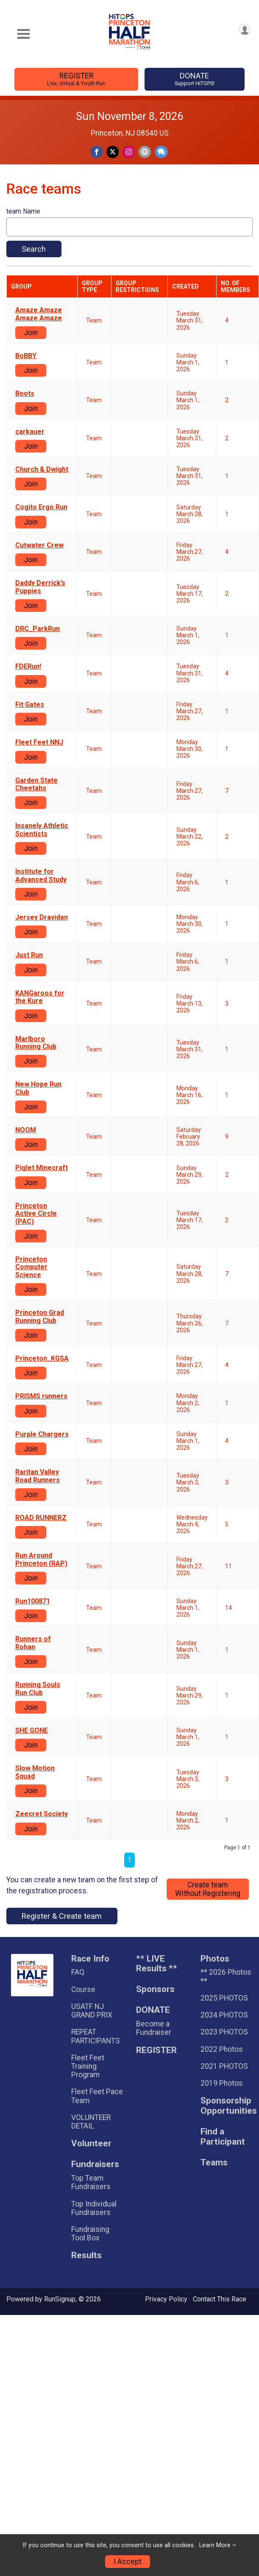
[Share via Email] (145, 152)
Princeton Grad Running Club (39, 1316)
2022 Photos (222, 2049)
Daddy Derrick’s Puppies (40, 587)
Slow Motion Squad (35, 1772)
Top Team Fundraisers (91, 2182)
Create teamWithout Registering (207, 1889)
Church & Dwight (41, 469)
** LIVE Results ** (156, 1964)
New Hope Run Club (38, 1088)
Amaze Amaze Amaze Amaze (38, 314)
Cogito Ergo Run (41, 507)
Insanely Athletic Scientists (41, 829)
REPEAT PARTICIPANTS (95, 2036)
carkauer (30, 432)
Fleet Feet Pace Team (97, 2095)
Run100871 (32, 1601)
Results (86, 2255)
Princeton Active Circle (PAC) (36, 1213)
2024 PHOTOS (224, 2015)
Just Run (29, 955)
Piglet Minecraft (41, 1168)
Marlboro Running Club (35, 1042)
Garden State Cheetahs (36, 784)
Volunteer (91, 2143)
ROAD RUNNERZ (41, 1518)
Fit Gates (29, 705)
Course (83, 1989)
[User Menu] (245, 29)
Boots (24, 393)
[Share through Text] (161, 152)
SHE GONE (31, 1730)
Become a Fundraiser (153, 2028)
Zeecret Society (41, 1814)
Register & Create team (62, 1916)
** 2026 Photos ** (226, 1976)
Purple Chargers (42, 1434)
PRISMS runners (41, 1396)
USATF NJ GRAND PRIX (91, 2010)
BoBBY (25, 356)
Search (34, 249)
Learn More (215, 2545)
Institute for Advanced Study (41, 875)
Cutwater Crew (39, 545)
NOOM (25, 1130)
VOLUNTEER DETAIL (91, 2121)
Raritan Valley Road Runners (37, 1476)
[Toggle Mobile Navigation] (23, 34)
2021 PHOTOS (224, 2066)
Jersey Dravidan (41, 917)
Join (31, 332)
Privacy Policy (166, 2299)
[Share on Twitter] (112, 152)
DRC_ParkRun (37, 629)
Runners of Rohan (33, 1643)
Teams (214, 2163)
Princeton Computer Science (31, 1267)
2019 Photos (222, 2083)
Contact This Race (219, 2299)
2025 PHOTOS (224, 1998)
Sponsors (155, 1989)
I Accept (128, 2561)
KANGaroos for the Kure (39, 997)
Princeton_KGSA (42, 1358)
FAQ (77, 1972)
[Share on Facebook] (96, 152)
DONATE (194, 79)
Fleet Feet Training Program (87, 2066)
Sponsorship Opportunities (227, 2106)
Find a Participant (223, 2137)
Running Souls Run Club (37, 1688)
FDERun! (28, 666)
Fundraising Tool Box (90, 2233)
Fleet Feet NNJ (39, 742)
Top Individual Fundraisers (94, 2208)
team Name (23, 211)
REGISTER (76, 79)
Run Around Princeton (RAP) (41, 1559)
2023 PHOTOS (224, 2032)
